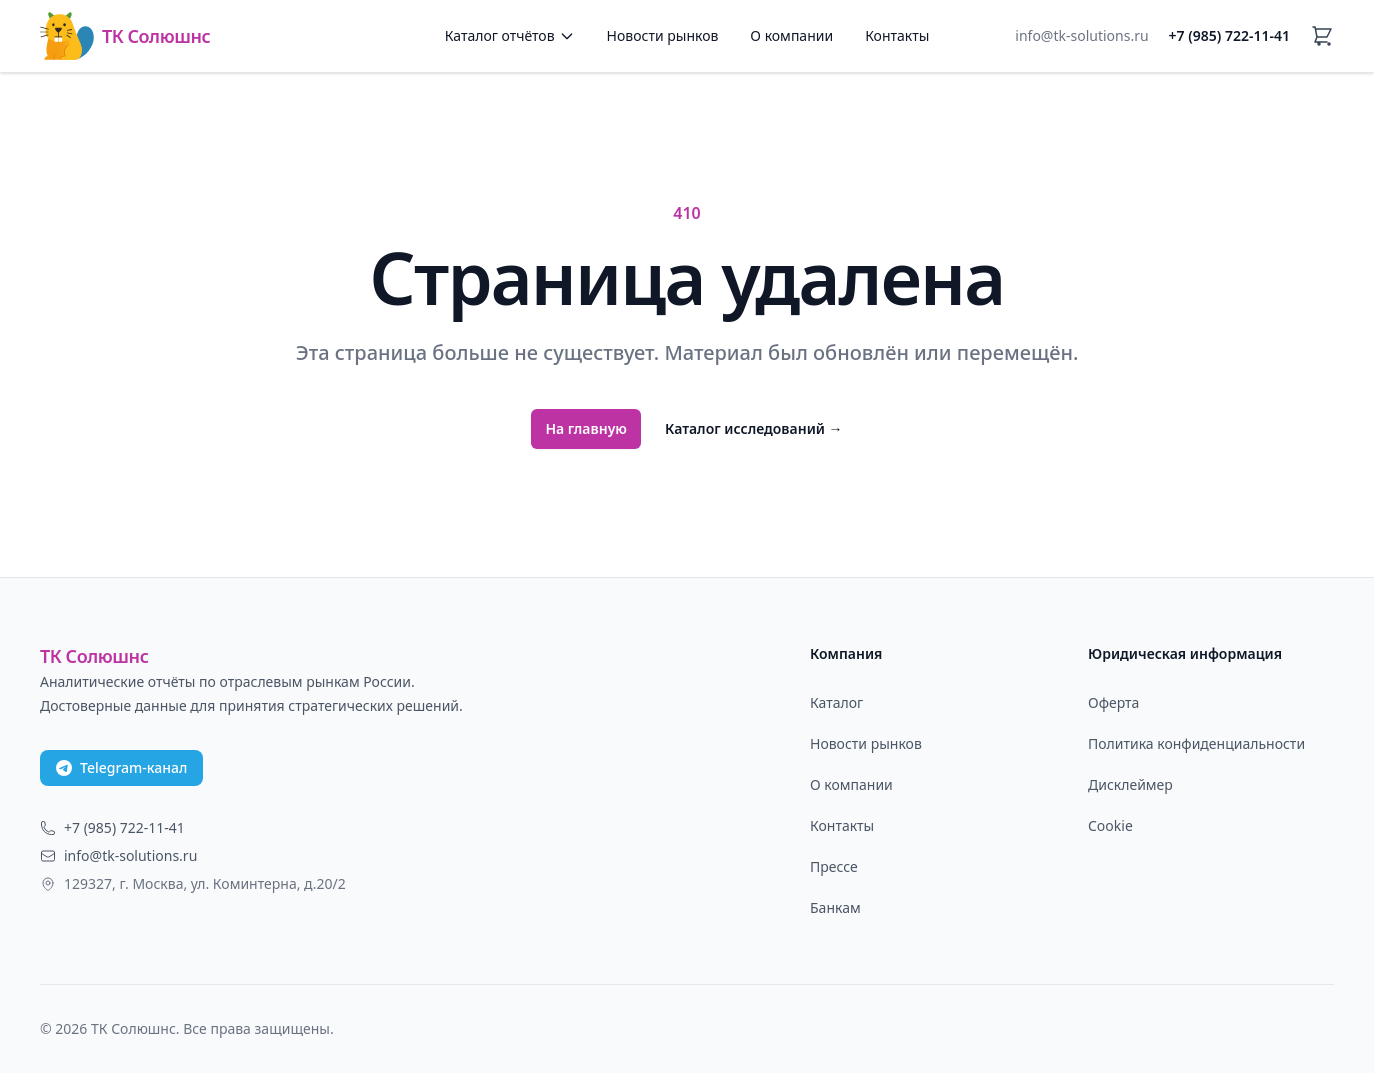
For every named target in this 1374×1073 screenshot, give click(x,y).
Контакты (897, 35)
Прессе (834, 866)
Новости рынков (663, 35)
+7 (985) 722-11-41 (1229, 35)
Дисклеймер (1130, 784)
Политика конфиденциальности (1196, 743)
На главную (586, 428)
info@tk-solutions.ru (1081, 35)
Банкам (835, 907)
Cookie (1110, 825)
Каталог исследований (754, 428)
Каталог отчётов (510, 35)
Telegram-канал (121, 767)
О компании (791, 35)
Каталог (836, 702)
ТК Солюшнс (125, 36)
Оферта (1113, 702)
